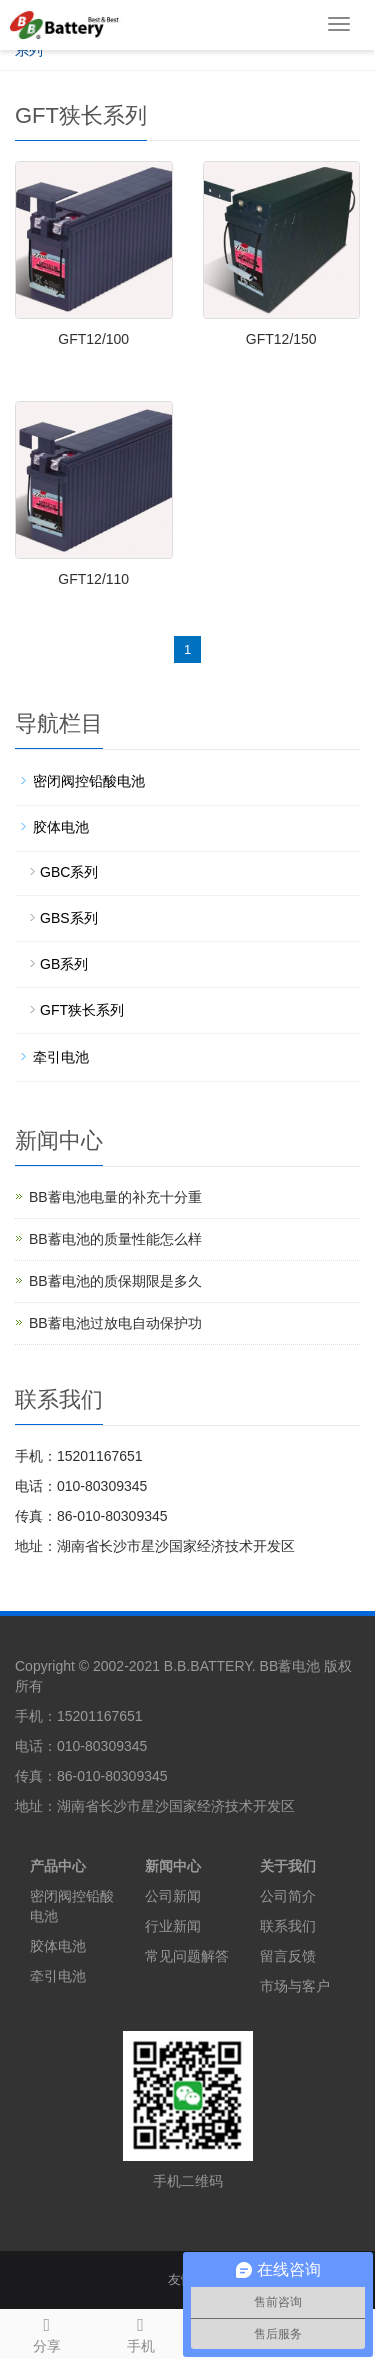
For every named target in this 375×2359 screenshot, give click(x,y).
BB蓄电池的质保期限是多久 (115, 1281)
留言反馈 (288, 1956)
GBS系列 (69, 918)
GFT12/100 (93, 339)
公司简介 (288, 1896)
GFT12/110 (93, 579)
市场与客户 (295, 1986)
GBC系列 (69, 872)
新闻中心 (173, 1866)
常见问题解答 (187, 1956)
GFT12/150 (281, 339)
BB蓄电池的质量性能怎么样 (115, 1239)
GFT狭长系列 (82, 1010)
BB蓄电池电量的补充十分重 (115, 1197)
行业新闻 (173, 1926)
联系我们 (288, 1926)
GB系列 (64, 964)
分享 (47, 2332)
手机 (141, 2332)
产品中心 (58, 1866)
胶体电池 (61, 827)
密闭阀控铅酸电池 (89, 781)
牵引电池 (61, 1057)
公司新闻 (173, 1896)
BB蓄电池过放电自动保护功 (115, 1323)
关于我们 (288, 1866)
